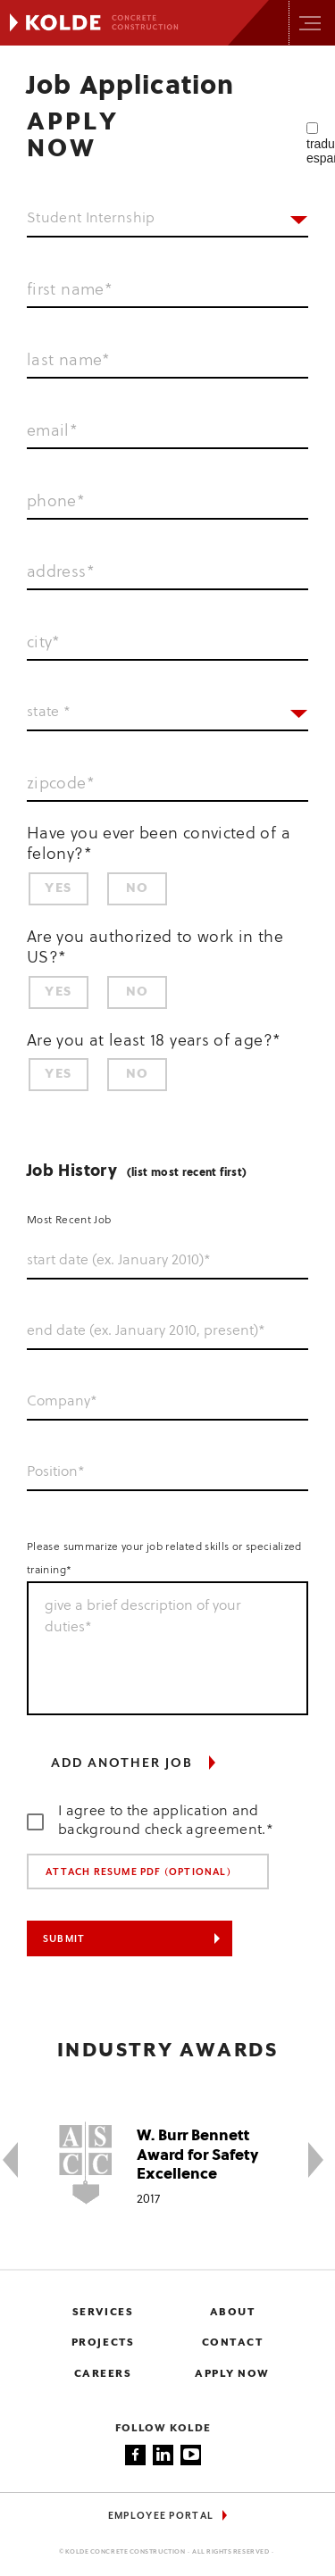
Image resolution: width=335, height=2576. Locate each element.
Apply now (232, 2374)
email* (52, 431)
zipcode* (61, 784)
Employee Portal (161, 2516)
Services (102, 2312)
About (232, 2312)
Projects (102, 2342)
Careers (103, 2374)
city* (44, 643)
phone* (56, 502)
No (137, 888)
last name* (69, 361)
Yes (58, 888)
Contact (233, 2342)
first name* (70, 290)
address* (61, 572)
